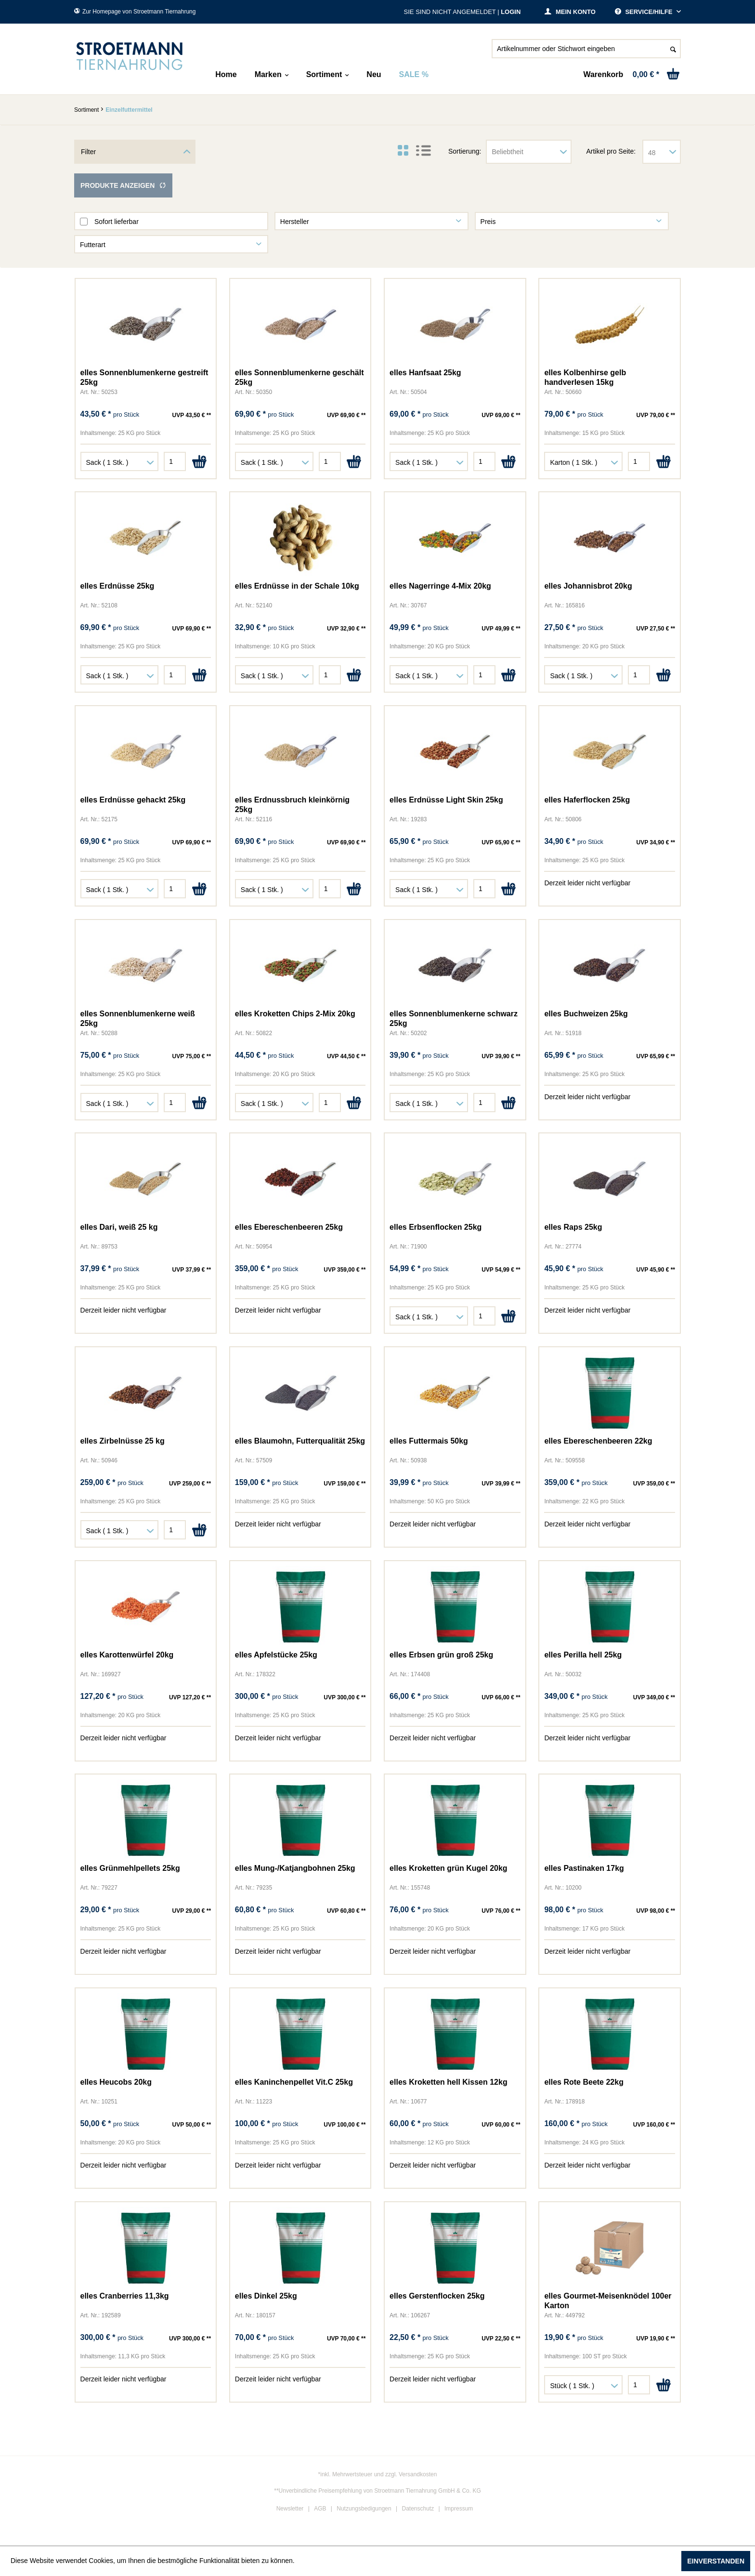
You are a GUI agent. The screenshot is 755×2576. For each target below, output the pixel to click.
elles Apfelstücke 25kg (276, 1655)
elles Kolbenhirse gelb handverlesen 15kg (585, 377)
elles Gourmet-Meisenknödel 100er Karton (607, 2301)
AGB (320, 2508)
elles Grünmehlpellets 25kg (130, 1868)
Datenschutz (418, 2508)
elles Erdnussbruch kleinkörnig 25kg (292, 805)
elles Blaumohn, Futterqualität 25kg (300, 1441)
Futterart (92, 245)
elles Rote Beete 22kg (584, 2082)
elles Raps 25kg (573, 1227)
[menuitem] (586, 52)
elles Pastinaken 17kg (584, 1868)
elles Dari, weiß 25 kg (119, 1227)
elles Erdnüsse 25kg (117, 586)
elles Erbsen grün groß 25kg (441, 1655)
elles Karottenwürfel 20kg (127, 1655)
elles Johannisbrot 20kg (588, 586)
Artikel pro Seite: (611, 151)
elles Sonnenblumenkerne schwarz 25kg (454, 1018)
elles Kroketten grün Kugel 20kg (449, 1868)
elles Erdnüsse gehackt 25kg (133, 800)
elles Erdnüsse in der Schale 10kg (297, 586)
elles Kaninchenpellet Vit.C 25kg (294, 2082)
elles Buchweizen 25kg (585, 1014)
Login (511, 11)
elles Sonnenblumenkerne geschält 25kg (299, 377)
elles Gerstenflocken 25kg (437, 2296)
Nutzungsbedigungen (364, 2508)
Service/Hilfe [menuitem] (644, 11)
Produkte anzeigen (123, 185)
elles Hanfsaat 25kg (425, 372)
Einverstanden (715, 2561)
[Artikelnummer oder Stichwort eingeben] (586, 48)
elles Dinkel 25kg (266, 2296)
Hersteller (294, 221)
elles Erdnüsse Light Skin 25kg (446, 800)
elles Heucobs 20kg (116, 2082)
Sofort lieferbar (116, 221)
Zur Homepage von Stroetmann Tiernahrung (134, 11)
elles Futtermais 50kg (429, 1441)
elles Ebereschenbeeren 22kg (598, 1441)
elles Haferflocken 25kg (587, 800)
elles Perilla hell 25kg (583, 1655)
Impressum (458, 2508)
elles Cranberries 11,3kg (124, 2296)
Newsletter (290, 2508)
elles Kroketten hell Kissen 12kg (449, 2082)
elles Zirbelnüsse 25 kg (122, 1441)
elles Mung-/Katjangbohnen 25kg (295, 1868)
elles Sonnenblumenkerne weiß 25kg (137, 1018)
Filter (88, 152)
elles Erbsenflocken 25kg (436, 1227)
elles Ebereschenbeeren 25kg (289, 1227)
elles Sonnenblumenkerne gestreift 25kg (144, 377)
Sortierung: (464, 151)
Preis (488, 221)
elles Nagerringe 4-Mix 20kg (440, 586)
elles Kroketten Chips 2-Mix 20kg (295, 1014)
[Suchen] (673, 48)
